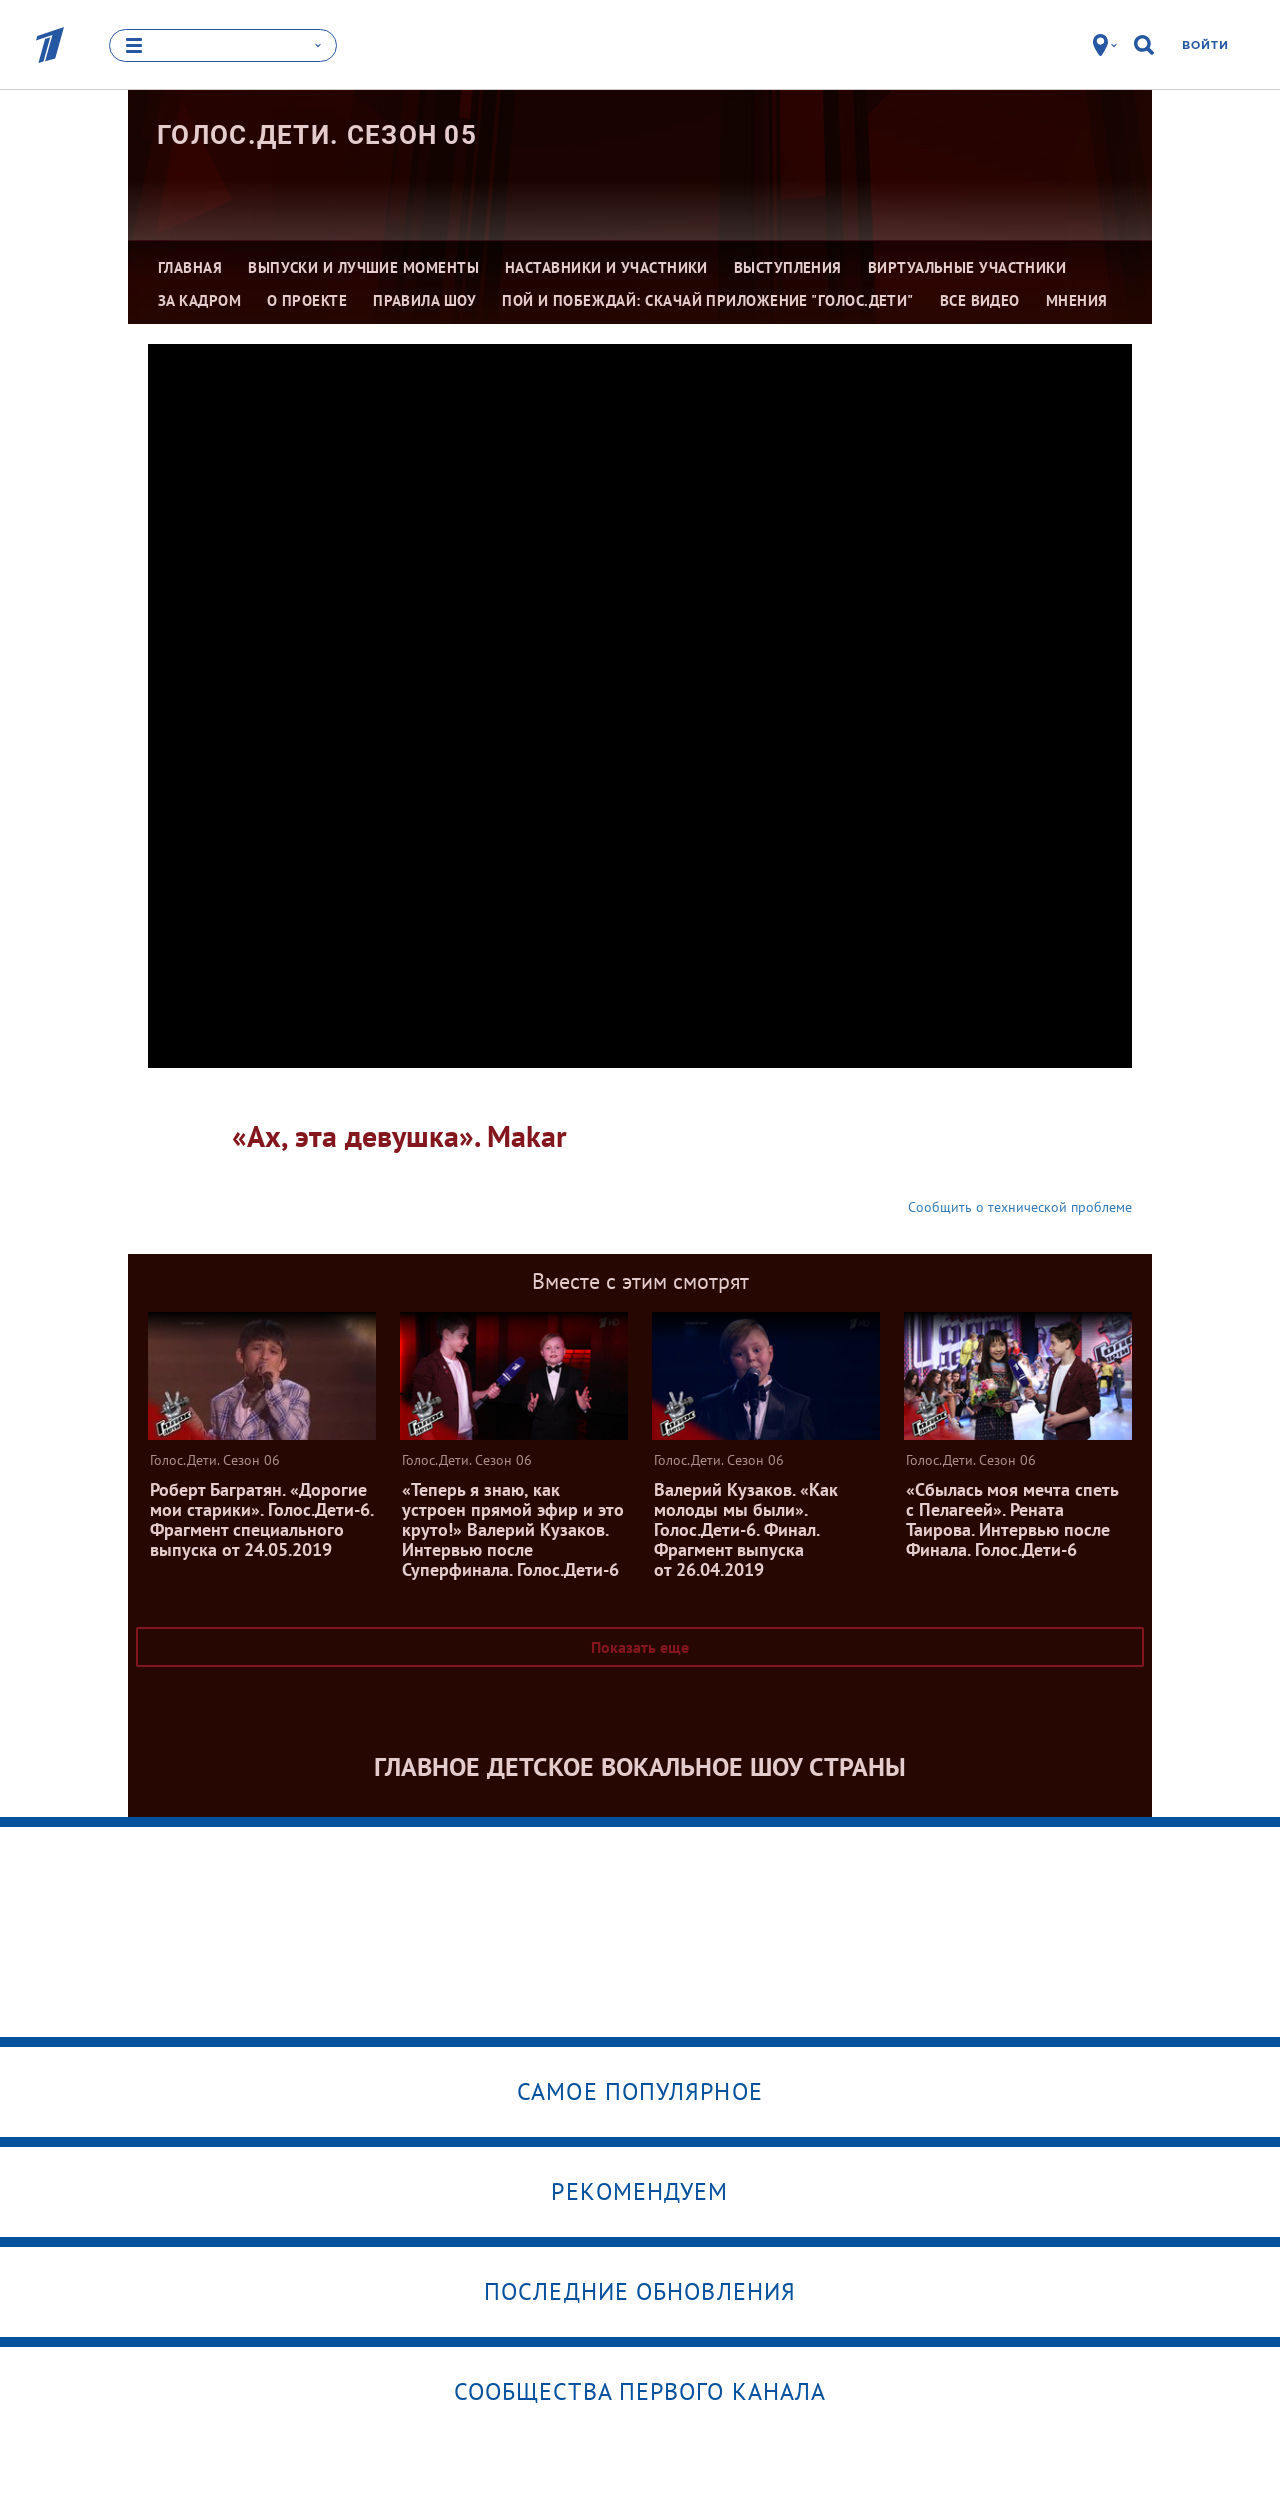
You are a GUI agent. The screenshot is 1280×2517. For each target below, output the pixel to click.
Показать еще (640, 1647)
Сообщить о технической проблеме (1020, 1207)
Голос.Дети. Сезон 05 (317, 135)
